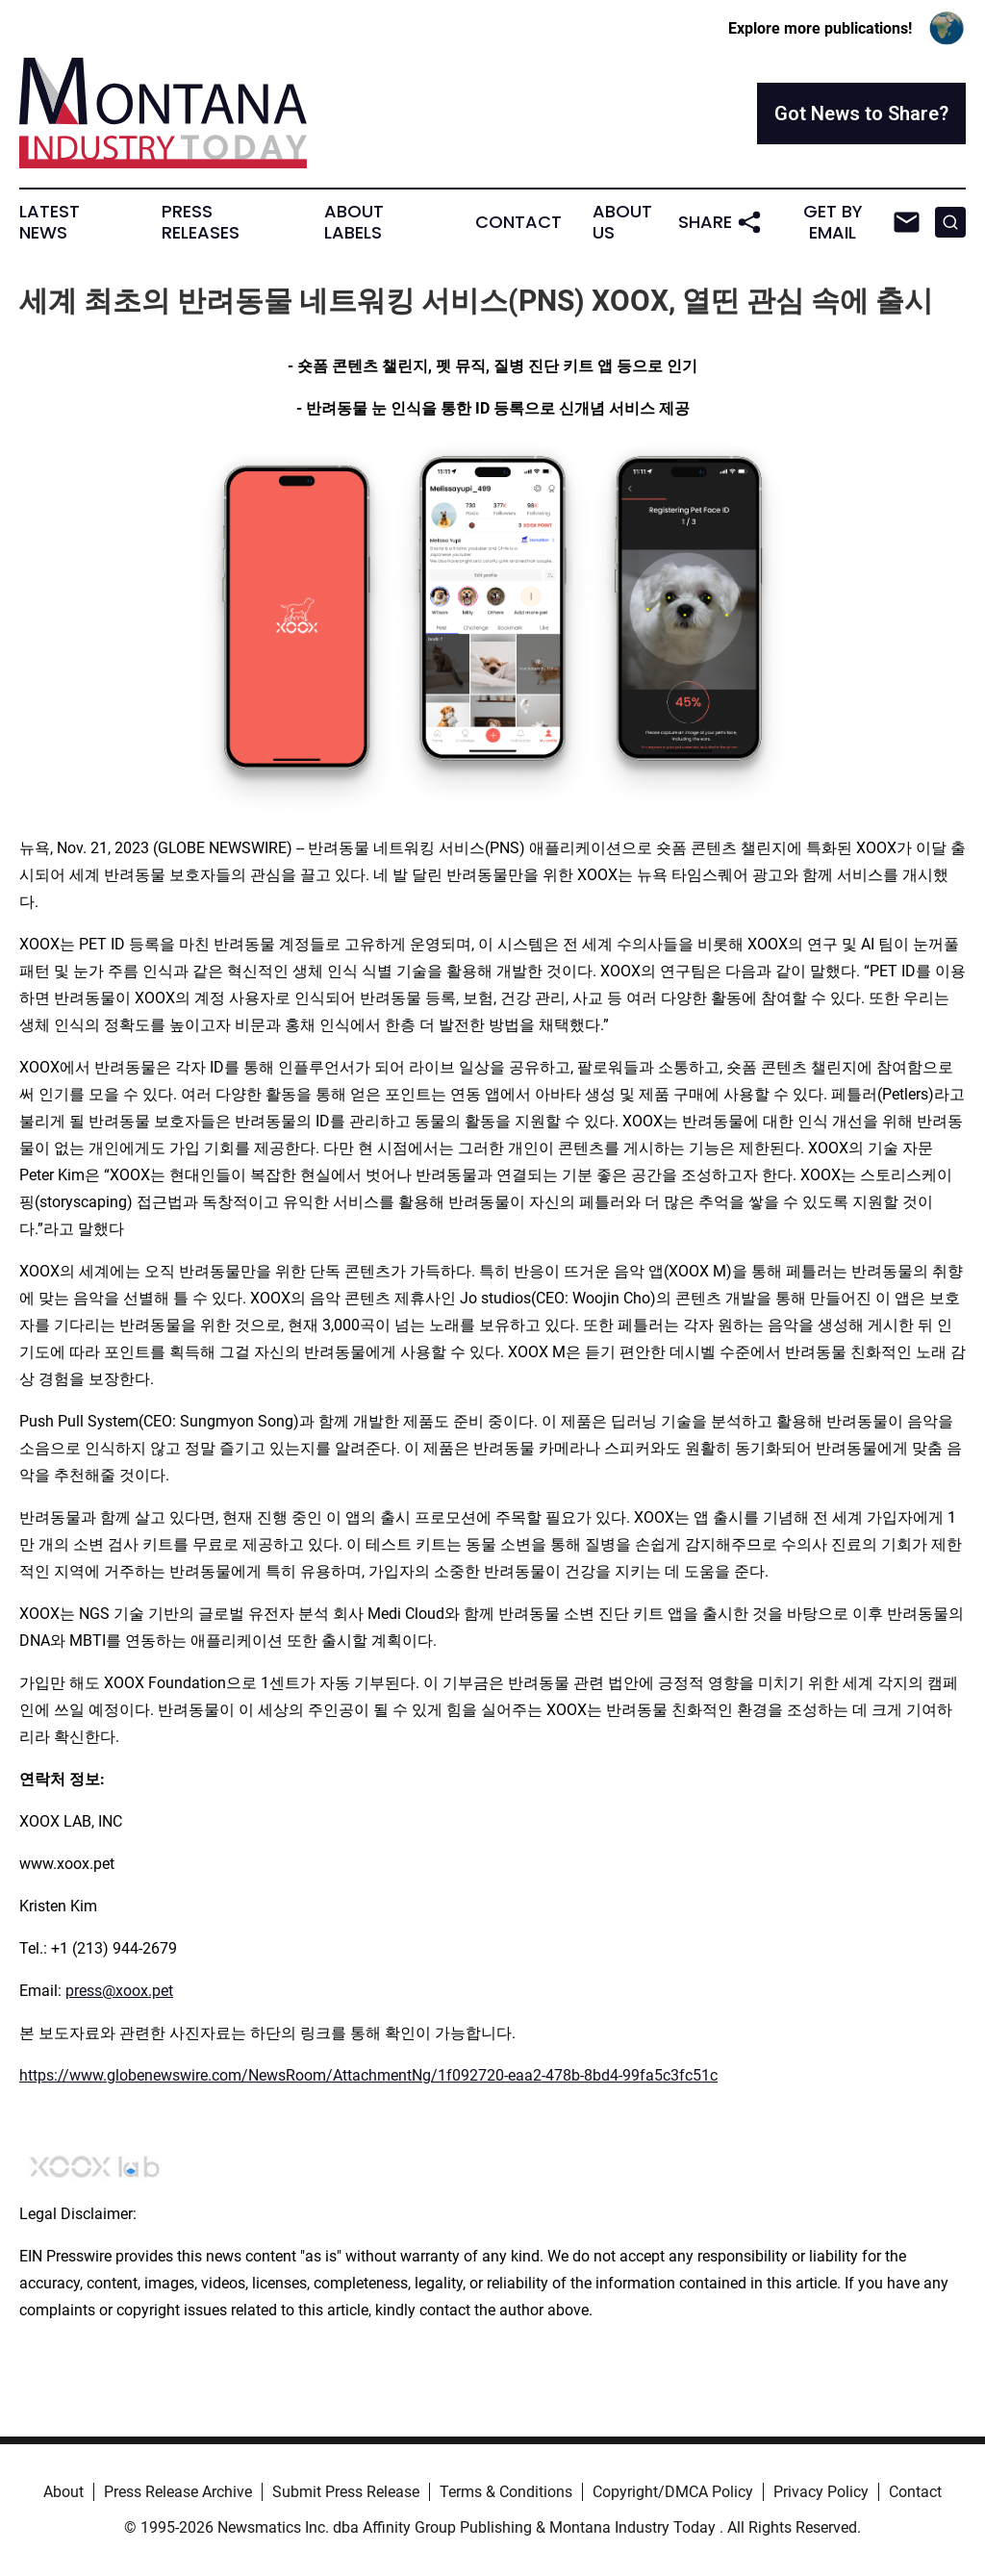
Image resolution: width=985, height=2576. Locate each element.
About (63, 2492)
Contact (518, 222)
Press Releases (201, 222)
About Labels (354, 222)
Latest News (49, 222)
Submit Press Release (345, 2492)
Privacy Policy (821, 2492)
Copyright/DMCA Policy (673, 2492)
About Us (622, 222)
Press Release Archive (178, 2492)
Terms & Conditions (506, 2492)
